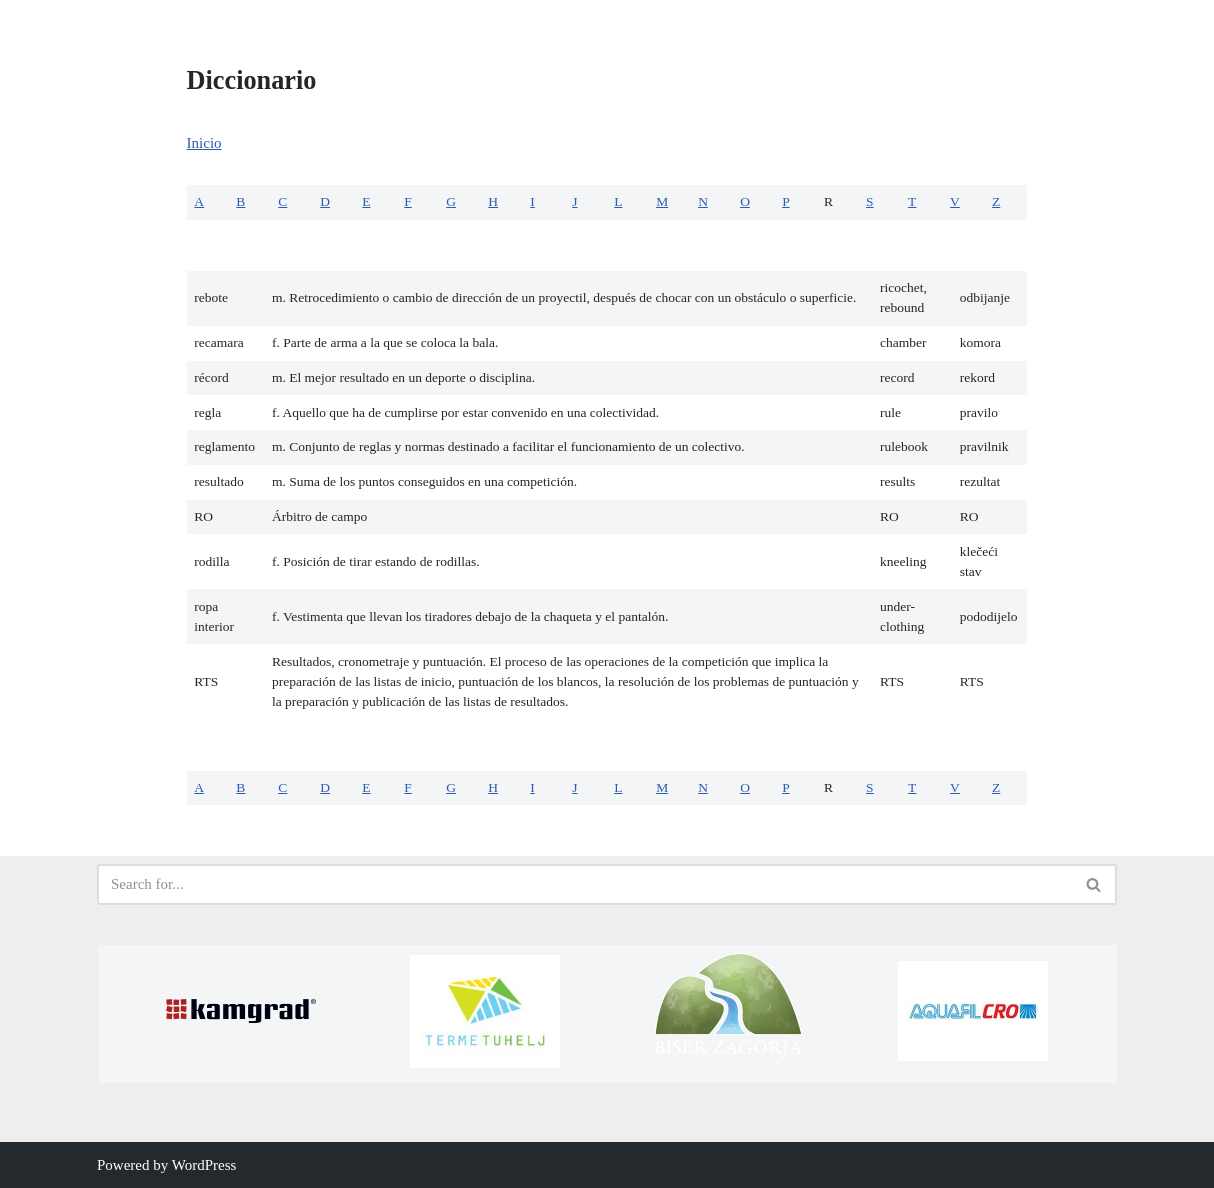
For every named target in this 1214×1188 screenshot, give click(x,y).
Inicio (204, 143)
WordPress (204, 1165)
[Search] (584, 884)
